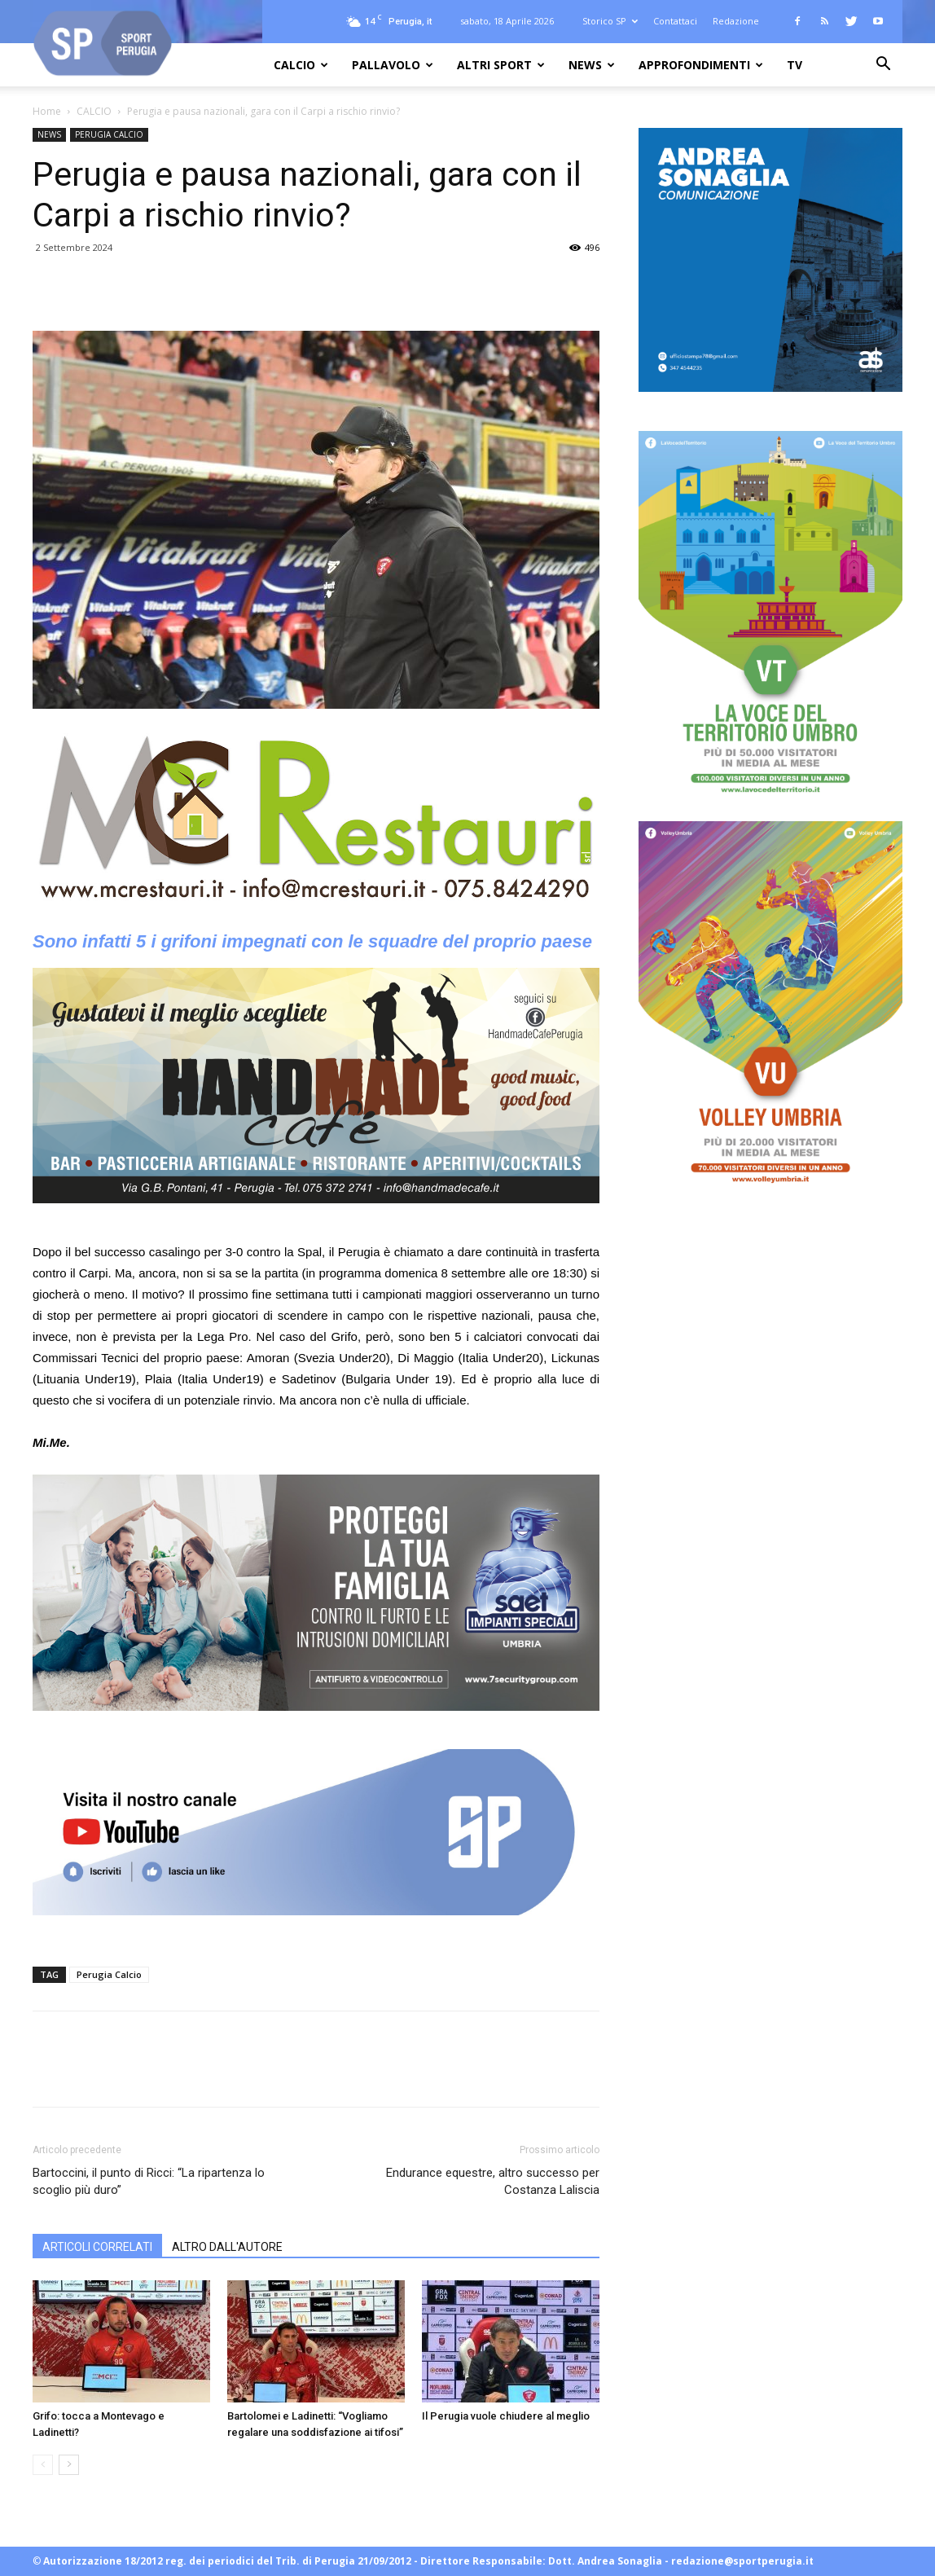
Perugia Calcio (109, 1974)
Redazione (736, 21)
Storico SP (610, 21)
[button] (882, 65)
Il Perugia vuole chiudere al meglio (506, 2416)
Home (47, 111)
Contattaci (675, 21)
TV (794, 65)
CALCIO (301, 65)
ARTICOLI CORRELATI (97, 2246)
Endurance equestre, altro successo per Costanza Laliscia (492, 2181)
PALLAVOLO (392, 65)
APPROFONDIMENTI (701, 65)
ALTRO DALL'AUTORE (227, 2246)
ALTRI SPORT (501, 65)
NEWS (591, 65)
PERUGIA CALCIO (109, 134)
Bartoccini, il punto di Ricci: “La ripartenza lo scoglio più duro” (149, 2181)
